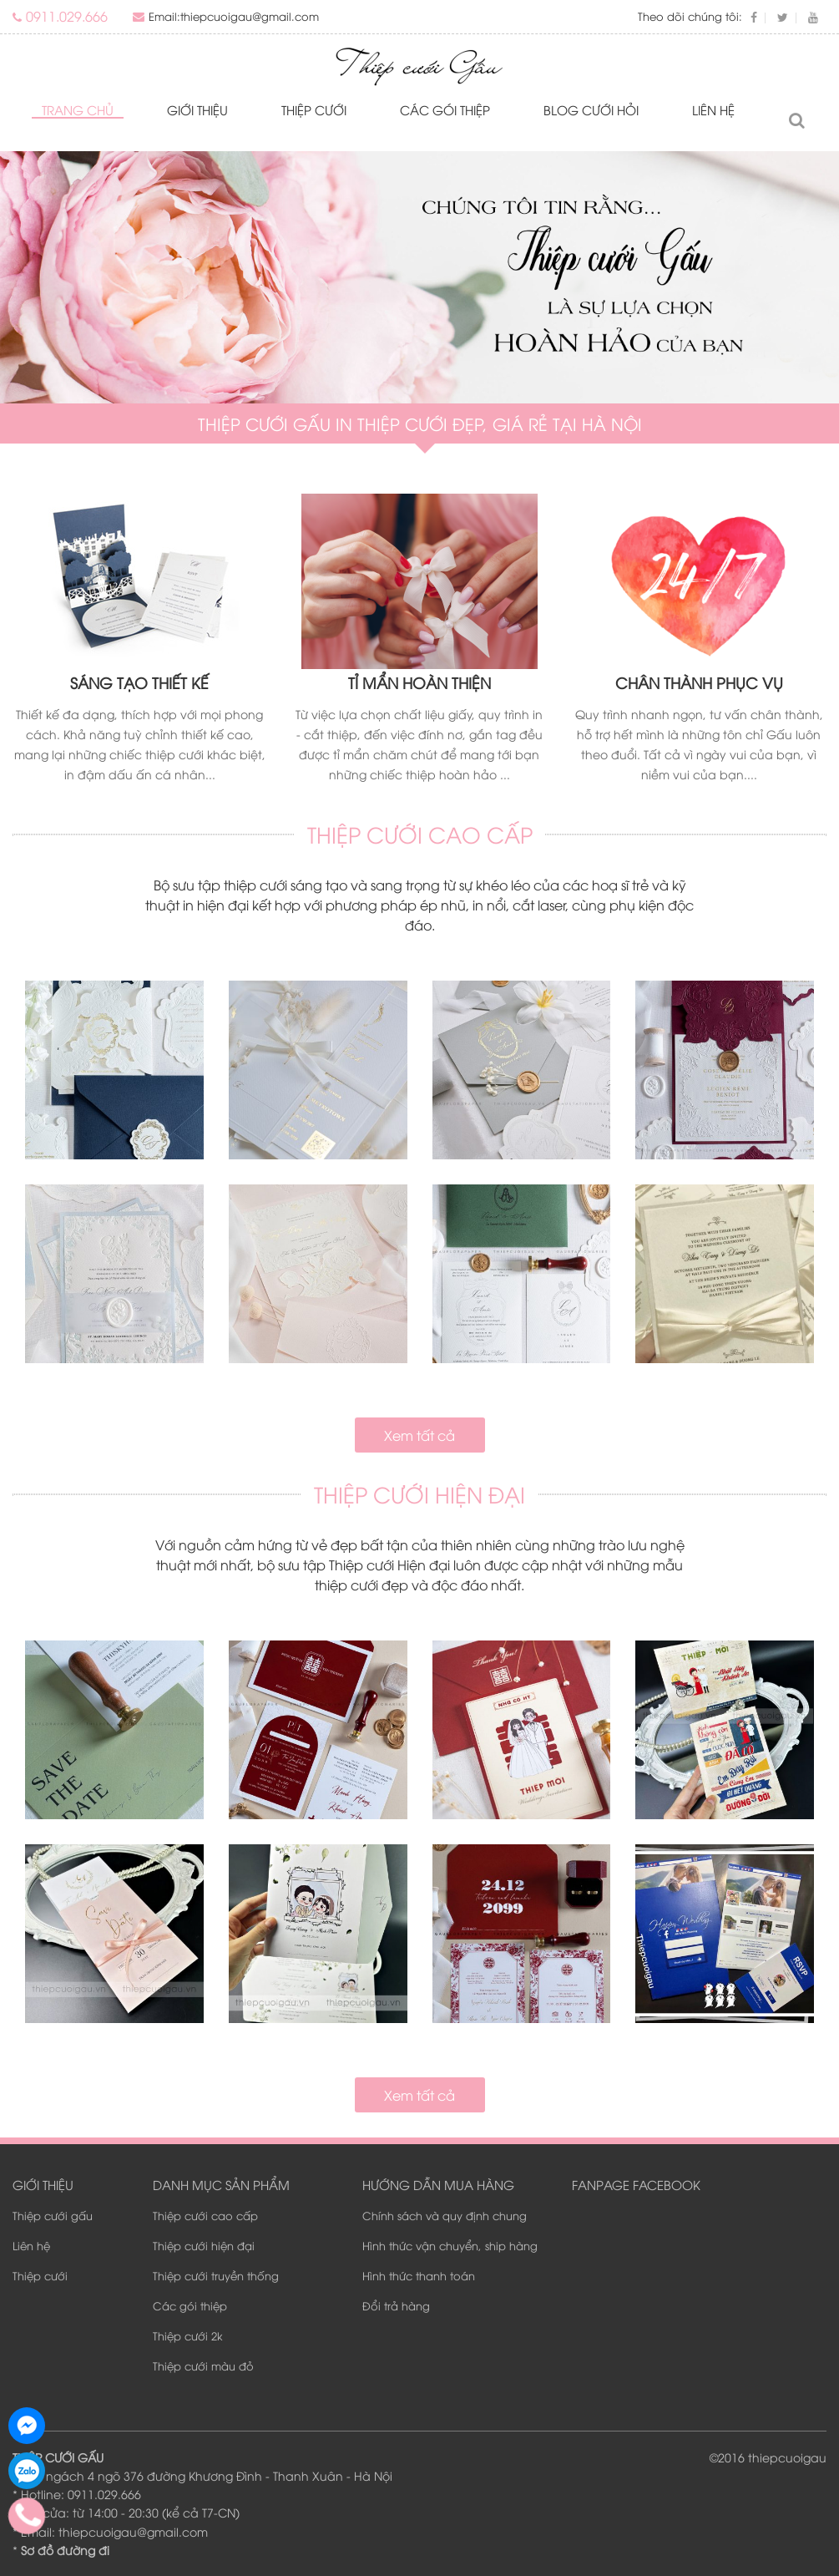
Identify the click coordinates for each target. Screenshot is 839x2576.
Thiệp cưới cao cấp (205, 2215)
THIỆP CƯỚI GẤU (58, 2457)
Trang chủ (78, 109)
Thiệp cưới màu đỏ (203, 2365)
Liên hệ (713, 109)
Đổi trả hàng (396, 2305)
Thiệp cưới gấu (53, 2215)
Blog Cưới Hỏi (591, 109)
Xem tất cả (419, 1435)
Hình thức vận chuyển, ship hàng (450, 2245)
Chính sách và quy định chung (444, 2215)
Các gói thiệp (445, 109)
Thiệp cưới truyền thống (216, 2275)
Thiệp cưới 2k (188, 2335)
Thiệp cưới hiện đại (204, 2245)
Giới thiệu (197, 109)
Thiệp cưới (313, 109)
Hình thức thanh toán (418, 2275)
